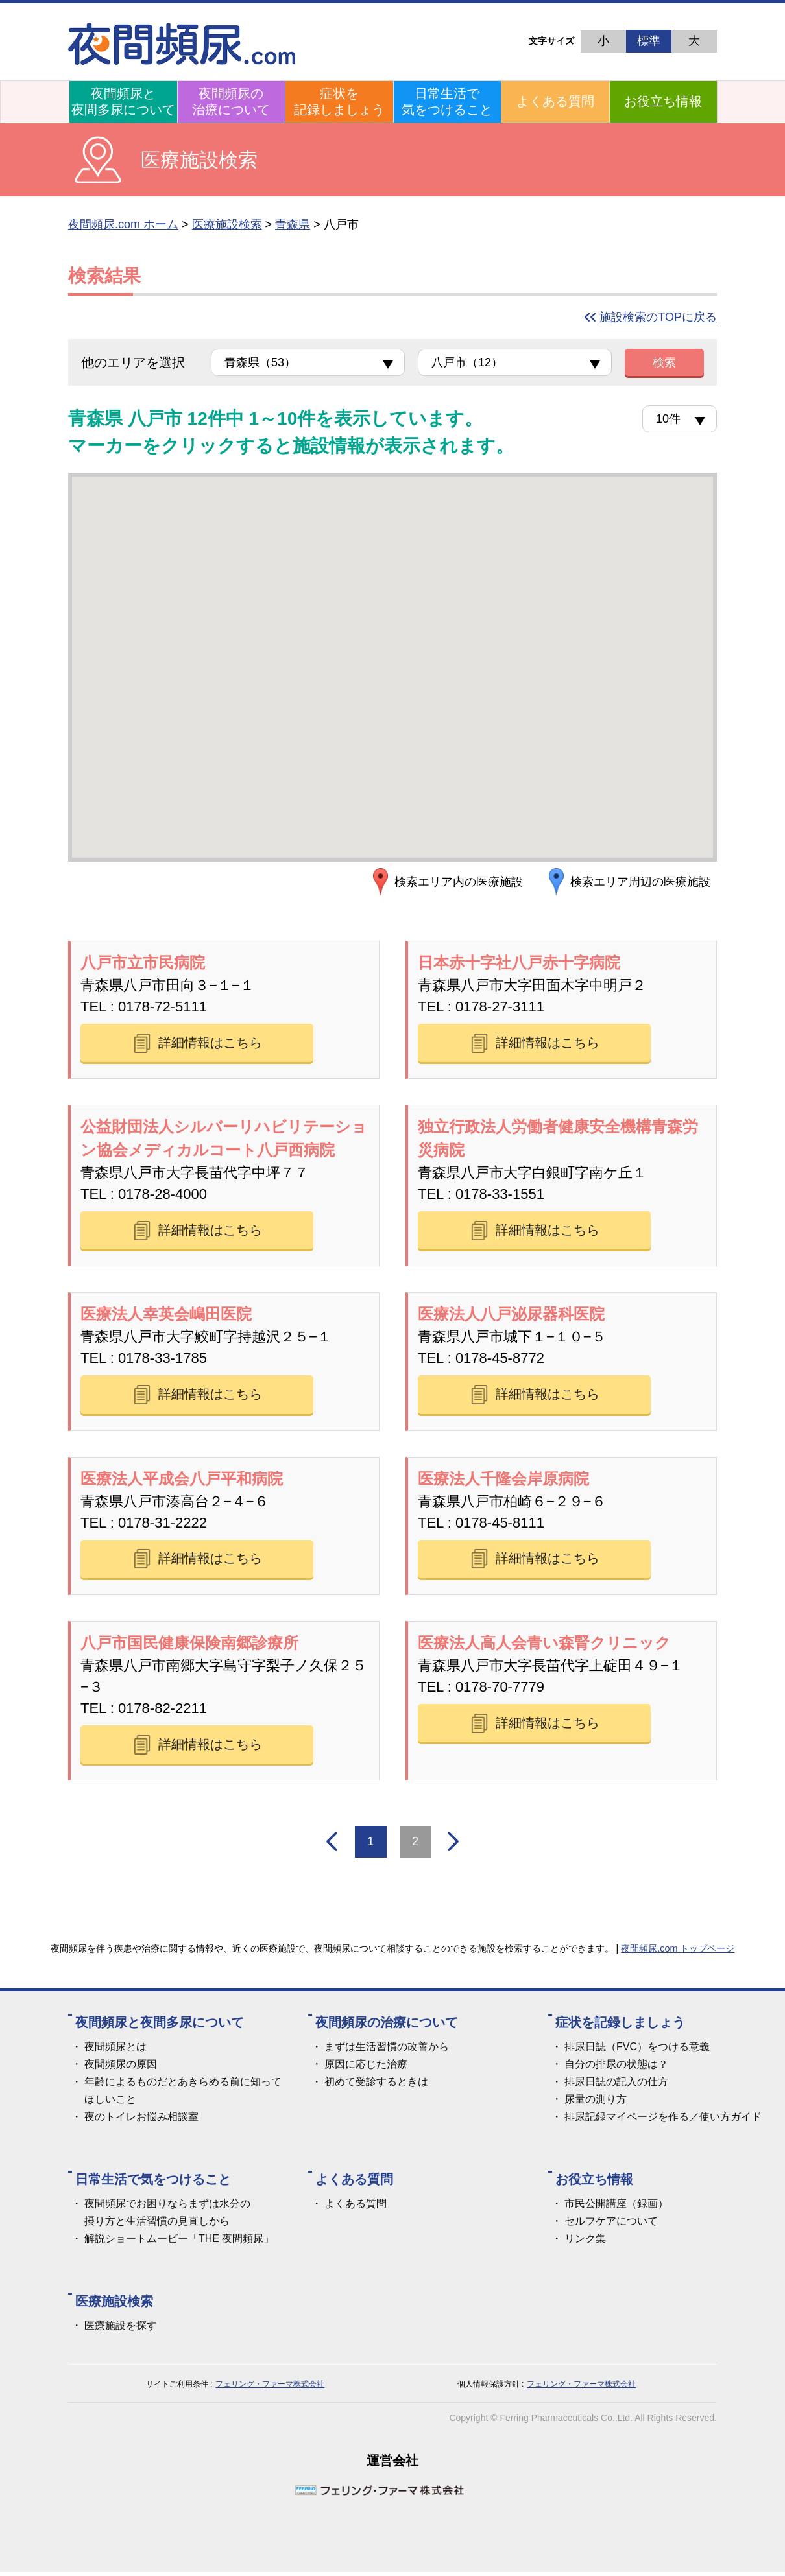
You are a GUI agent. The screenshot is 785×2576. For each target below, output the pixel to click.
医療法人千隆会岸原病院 (503, 1480)
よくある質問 (555, 101)
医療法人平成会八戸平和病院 (181, 1480)
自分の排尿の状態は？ (616, 2068)
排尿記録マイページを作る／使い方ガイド (663, 2120)
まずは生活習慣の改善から (386, 2050)
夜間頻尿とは (115, 2050)
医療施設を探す (120, 2329)
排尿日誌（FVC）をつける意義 (637, 2050)
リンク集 (585, 2242)
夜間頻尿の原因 (120, 2068)
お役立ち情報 (663, 101)
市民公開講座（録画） (616, 2207)
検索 (664, 362)
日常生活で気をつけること (447, 101)
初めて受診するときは (376, 2085)
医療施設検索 (227, 224)
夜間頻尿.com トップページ (677, 1951)
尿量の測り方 (595, 2103)
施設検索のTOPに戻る (658, 317)
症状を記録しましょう (339, 101)
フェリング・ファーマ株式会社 (269, 2388)
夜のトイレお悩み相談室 (141, 2120)
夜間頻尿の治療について (231, 101)
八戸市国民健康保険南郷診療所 (189, 1644)
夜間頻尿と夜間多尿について (123, 101)
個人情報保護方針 (488, 2388)
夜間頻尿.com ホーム (123, 224)
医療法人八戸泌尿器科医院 (511, 1315)
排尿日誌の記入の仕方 (616, 2085)
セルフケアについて (611, 2224)
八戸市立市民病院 (142, 962)
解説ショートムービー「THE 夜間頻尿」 (179, 2242)
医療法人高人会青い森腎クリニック (544, 1644)
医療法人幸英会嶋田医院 (166, 1315)
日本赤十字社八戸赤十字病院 (519, 962)
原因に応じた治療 (365, 2068)
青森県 (292, 224)
